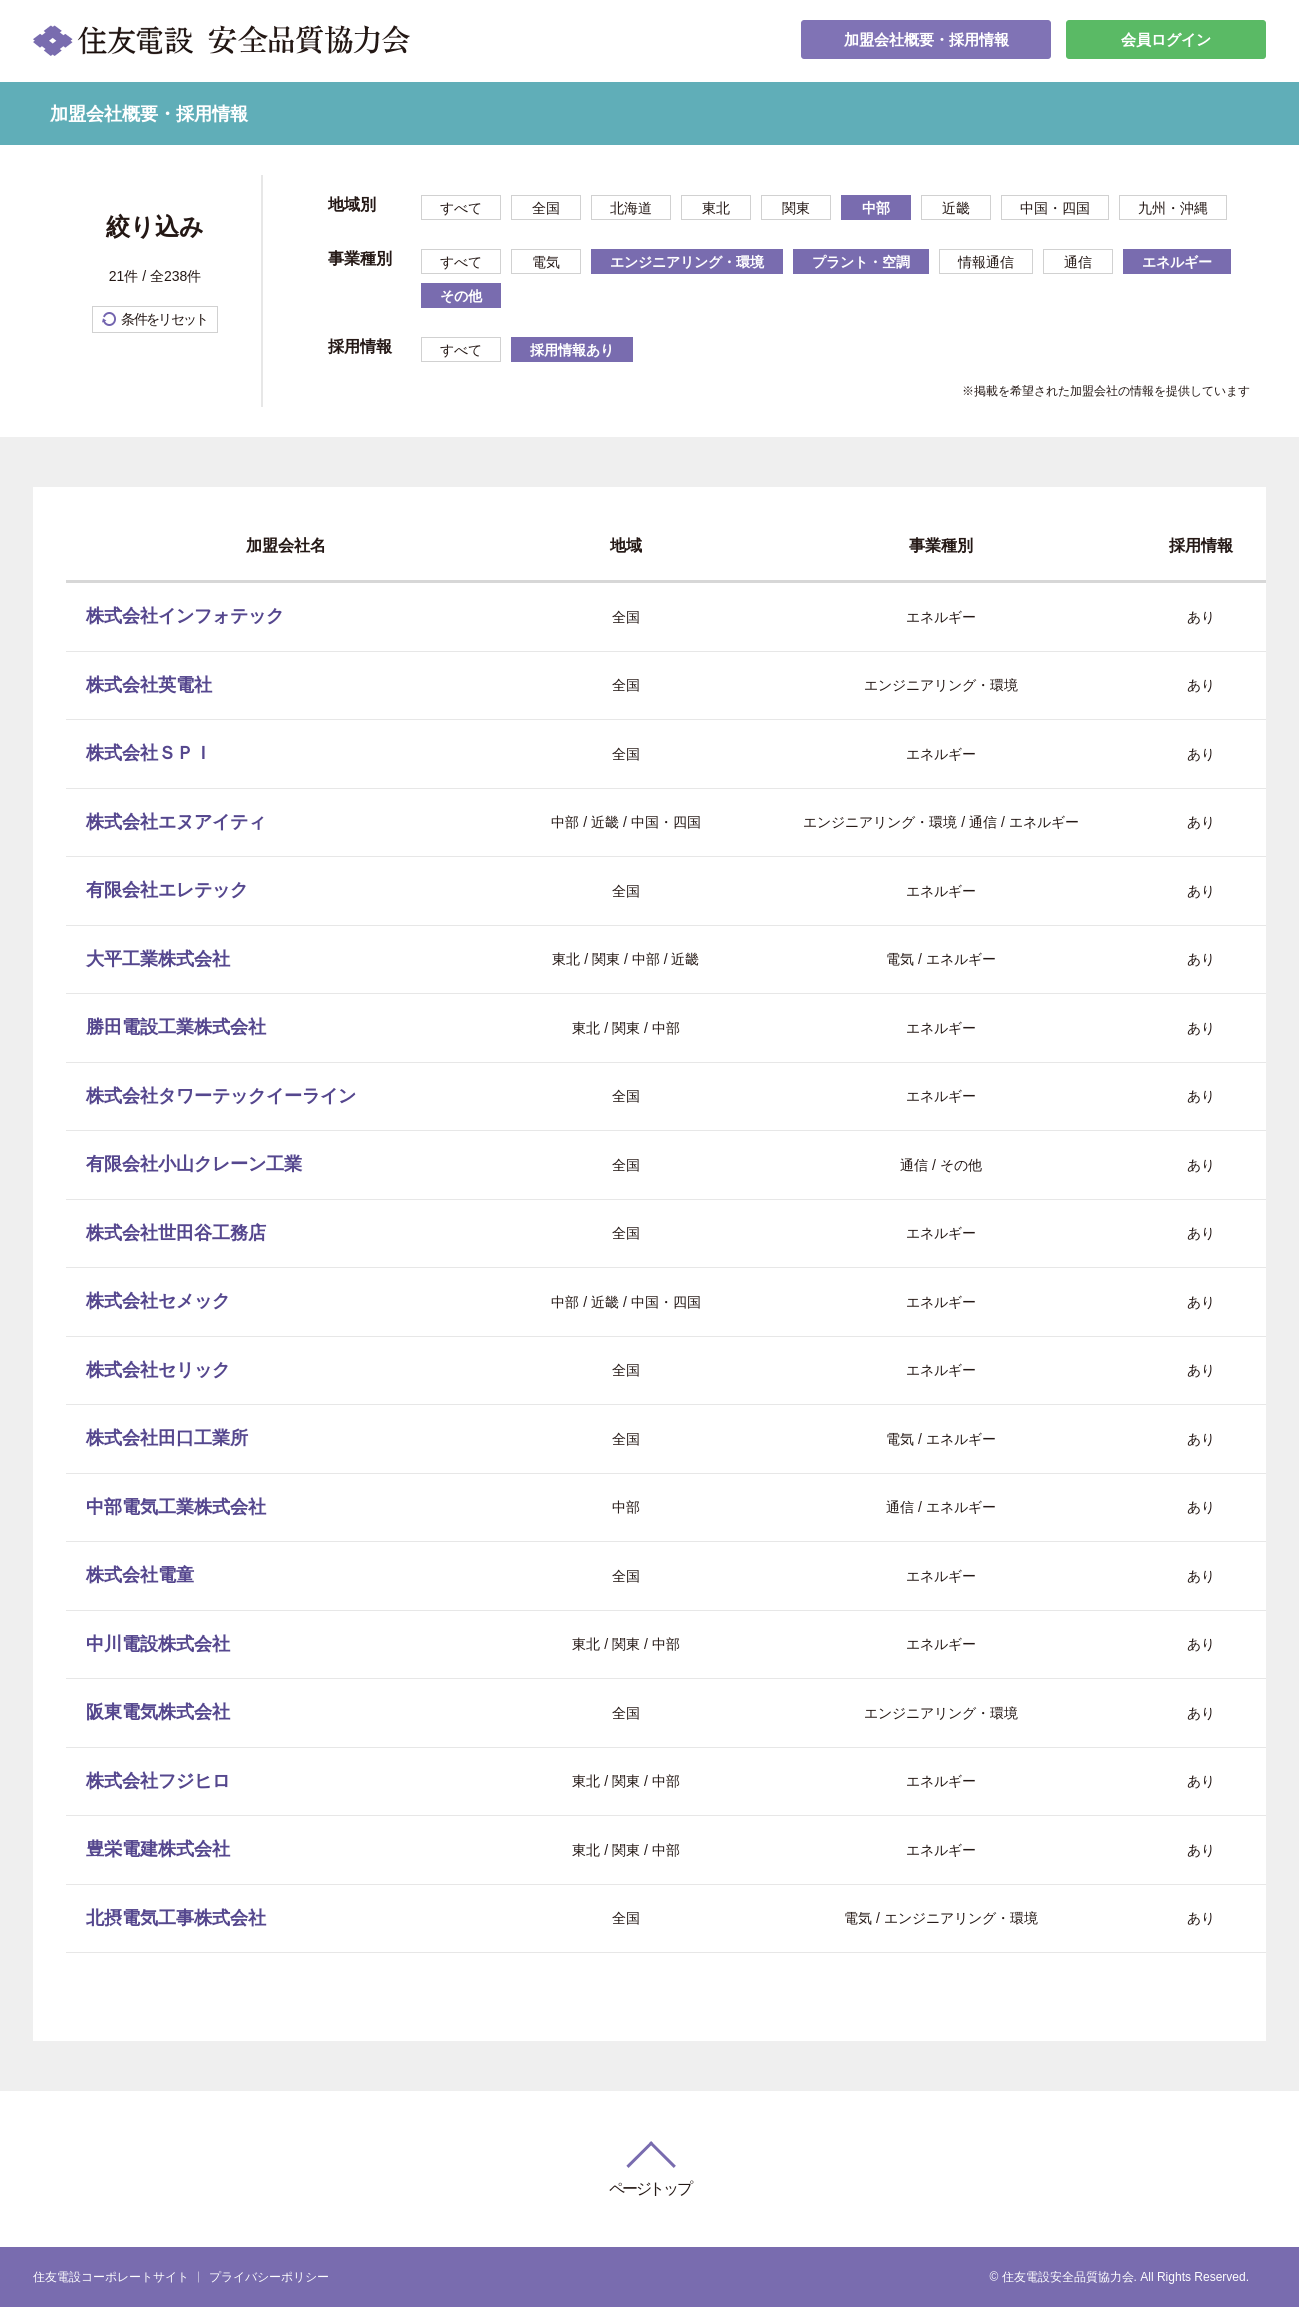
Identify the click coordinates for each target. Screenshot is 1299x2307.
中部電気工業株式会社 (176, 1507)
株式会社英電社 (149, 685)
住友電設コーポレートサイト (111, 2277)
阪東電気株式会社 (158, 1712)
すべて (461, 208)
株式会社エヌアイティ (176, 822)
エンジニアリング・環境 (687, 262)
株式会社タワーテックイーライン (221, 1096)
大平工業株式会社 (158, 959)
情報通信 (986, 262)
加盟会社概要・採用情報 (926, 40)
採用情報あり (572, 350)
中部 (876, 208)
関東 (796, 208)
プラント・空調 (861, 262)
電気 (546, 262)
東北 (716, 208)
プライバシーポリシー (269, 2277)
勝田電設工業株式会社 (176, 1027)
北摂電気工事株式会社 (176, 1918)
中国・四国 (1055, 208)
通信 (1078, 262)
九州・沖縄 (1173, 208)
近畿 (956, 208)
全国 (546, 208)
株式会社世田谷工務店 (176, 1233)
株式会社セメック (158, 1301)
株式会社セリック (158, 1370)
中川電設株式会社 (158, 1644)
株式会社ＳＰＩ (149, 753)
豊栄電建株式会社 (158, 1849)
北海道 (631, 208)
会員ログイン (1166, 40)
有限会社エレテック (167, 890)
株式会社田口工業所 (167, 1438)
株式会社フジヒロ (158, 1781)
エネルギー (1177, 262)
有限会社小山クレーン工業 (194, 1164)
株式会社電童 (140, 1575)
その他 (461, 296)
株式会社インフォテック (185, 616)
